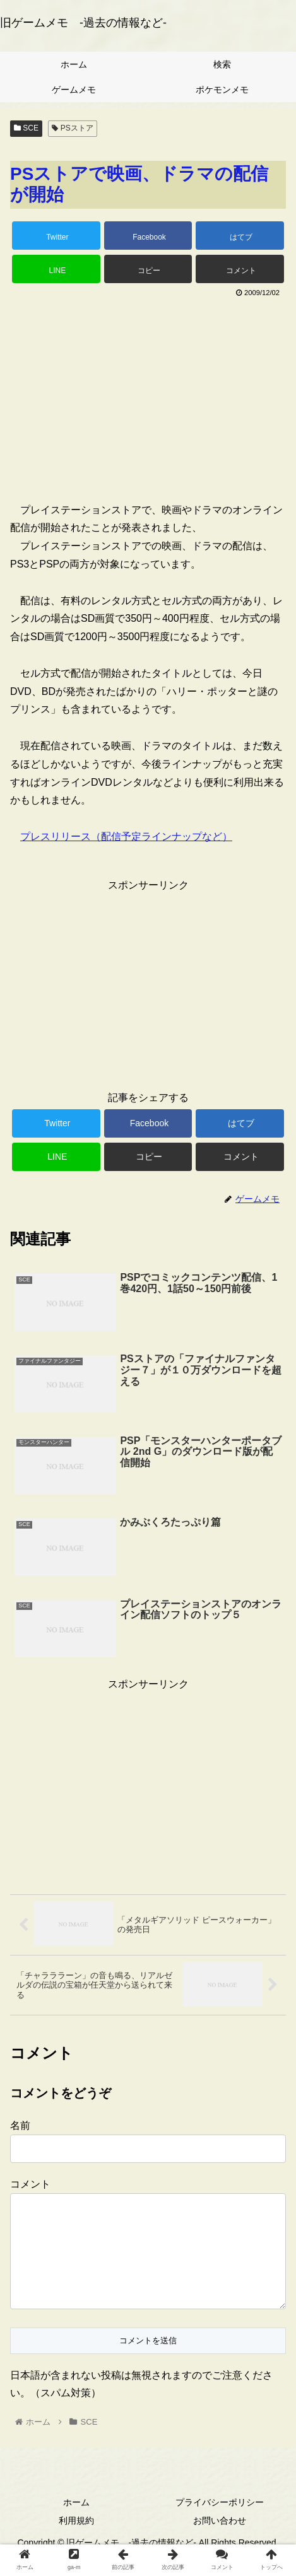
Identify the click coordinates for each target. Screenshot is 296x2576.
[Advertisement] (148, 394)
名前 (20, 2125)
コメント (30, 2184)
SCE (26, 128)
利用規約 (76, 2541)
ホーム (76, 2522)
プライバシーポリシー (219, 2522)
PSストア (72, 128)
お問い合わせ (219, 2541)
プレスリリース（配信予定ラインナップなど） (126, 836)
